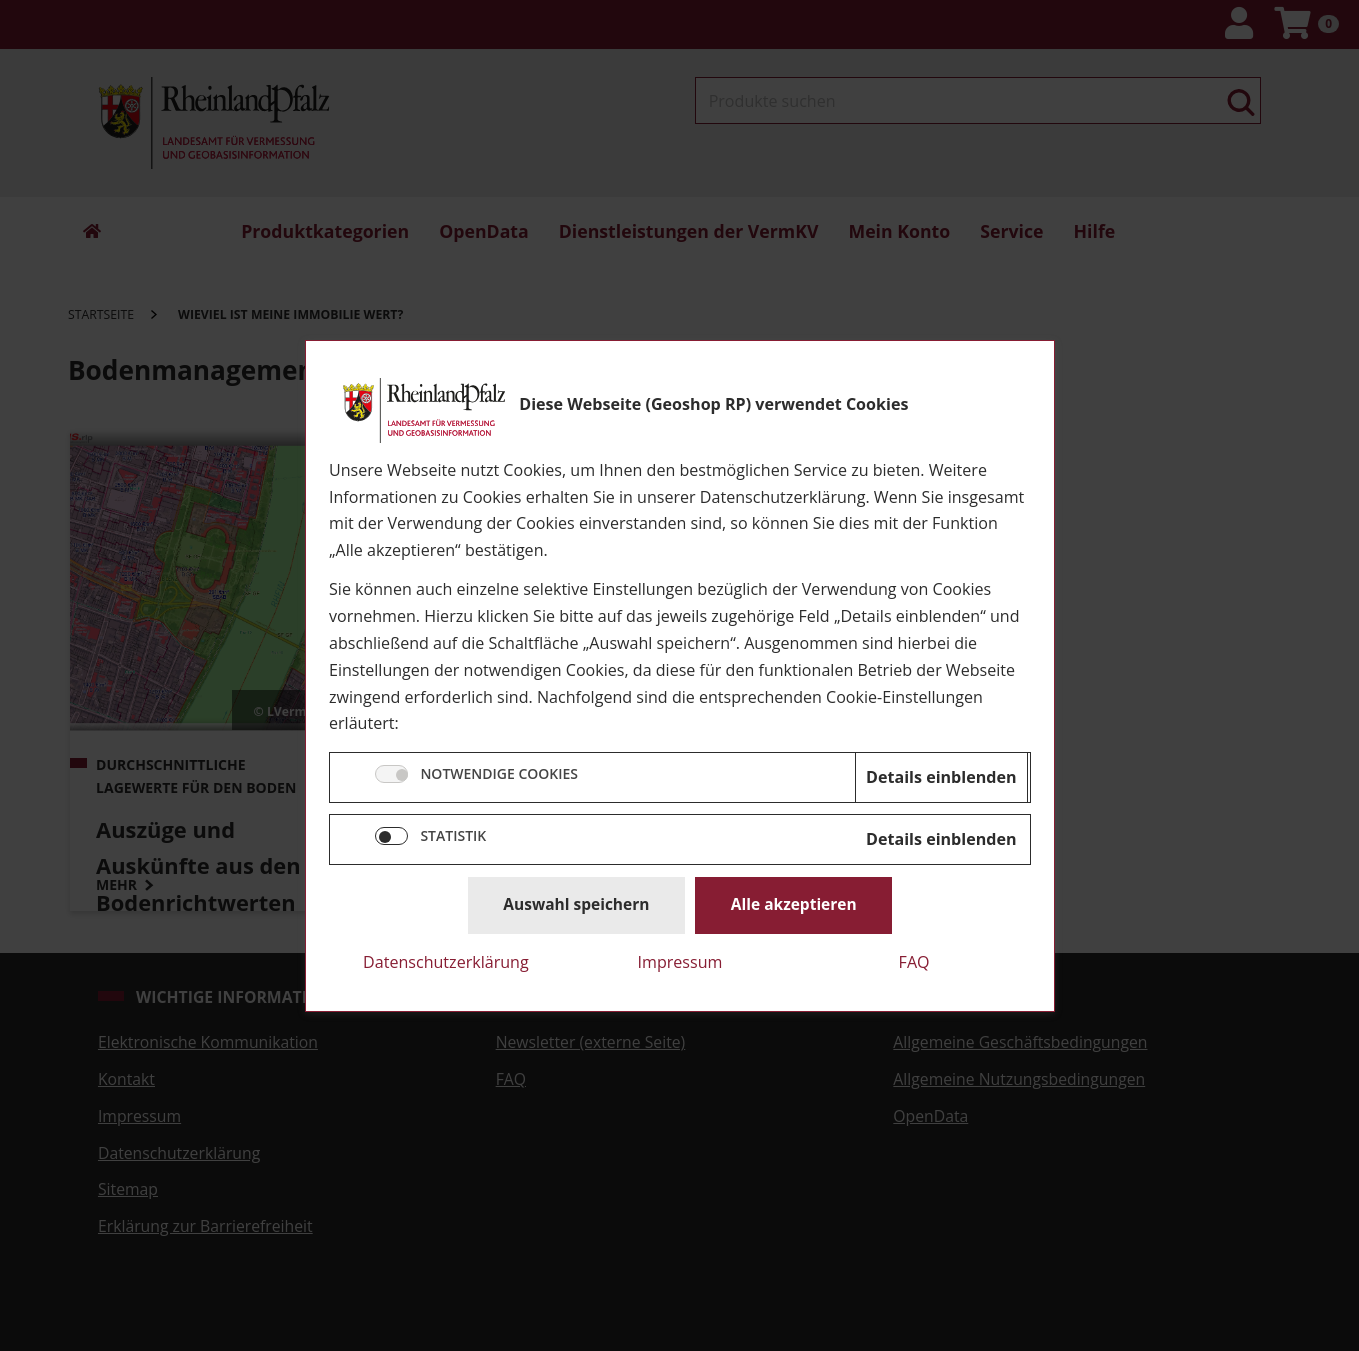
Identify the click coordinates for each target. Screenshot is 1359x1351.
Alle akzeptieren (793, 904)
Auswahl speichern (576, 904)
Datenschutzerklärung (446, 961)
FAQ (913, 961)
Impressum (679, 961)
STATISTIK (453, 835)
